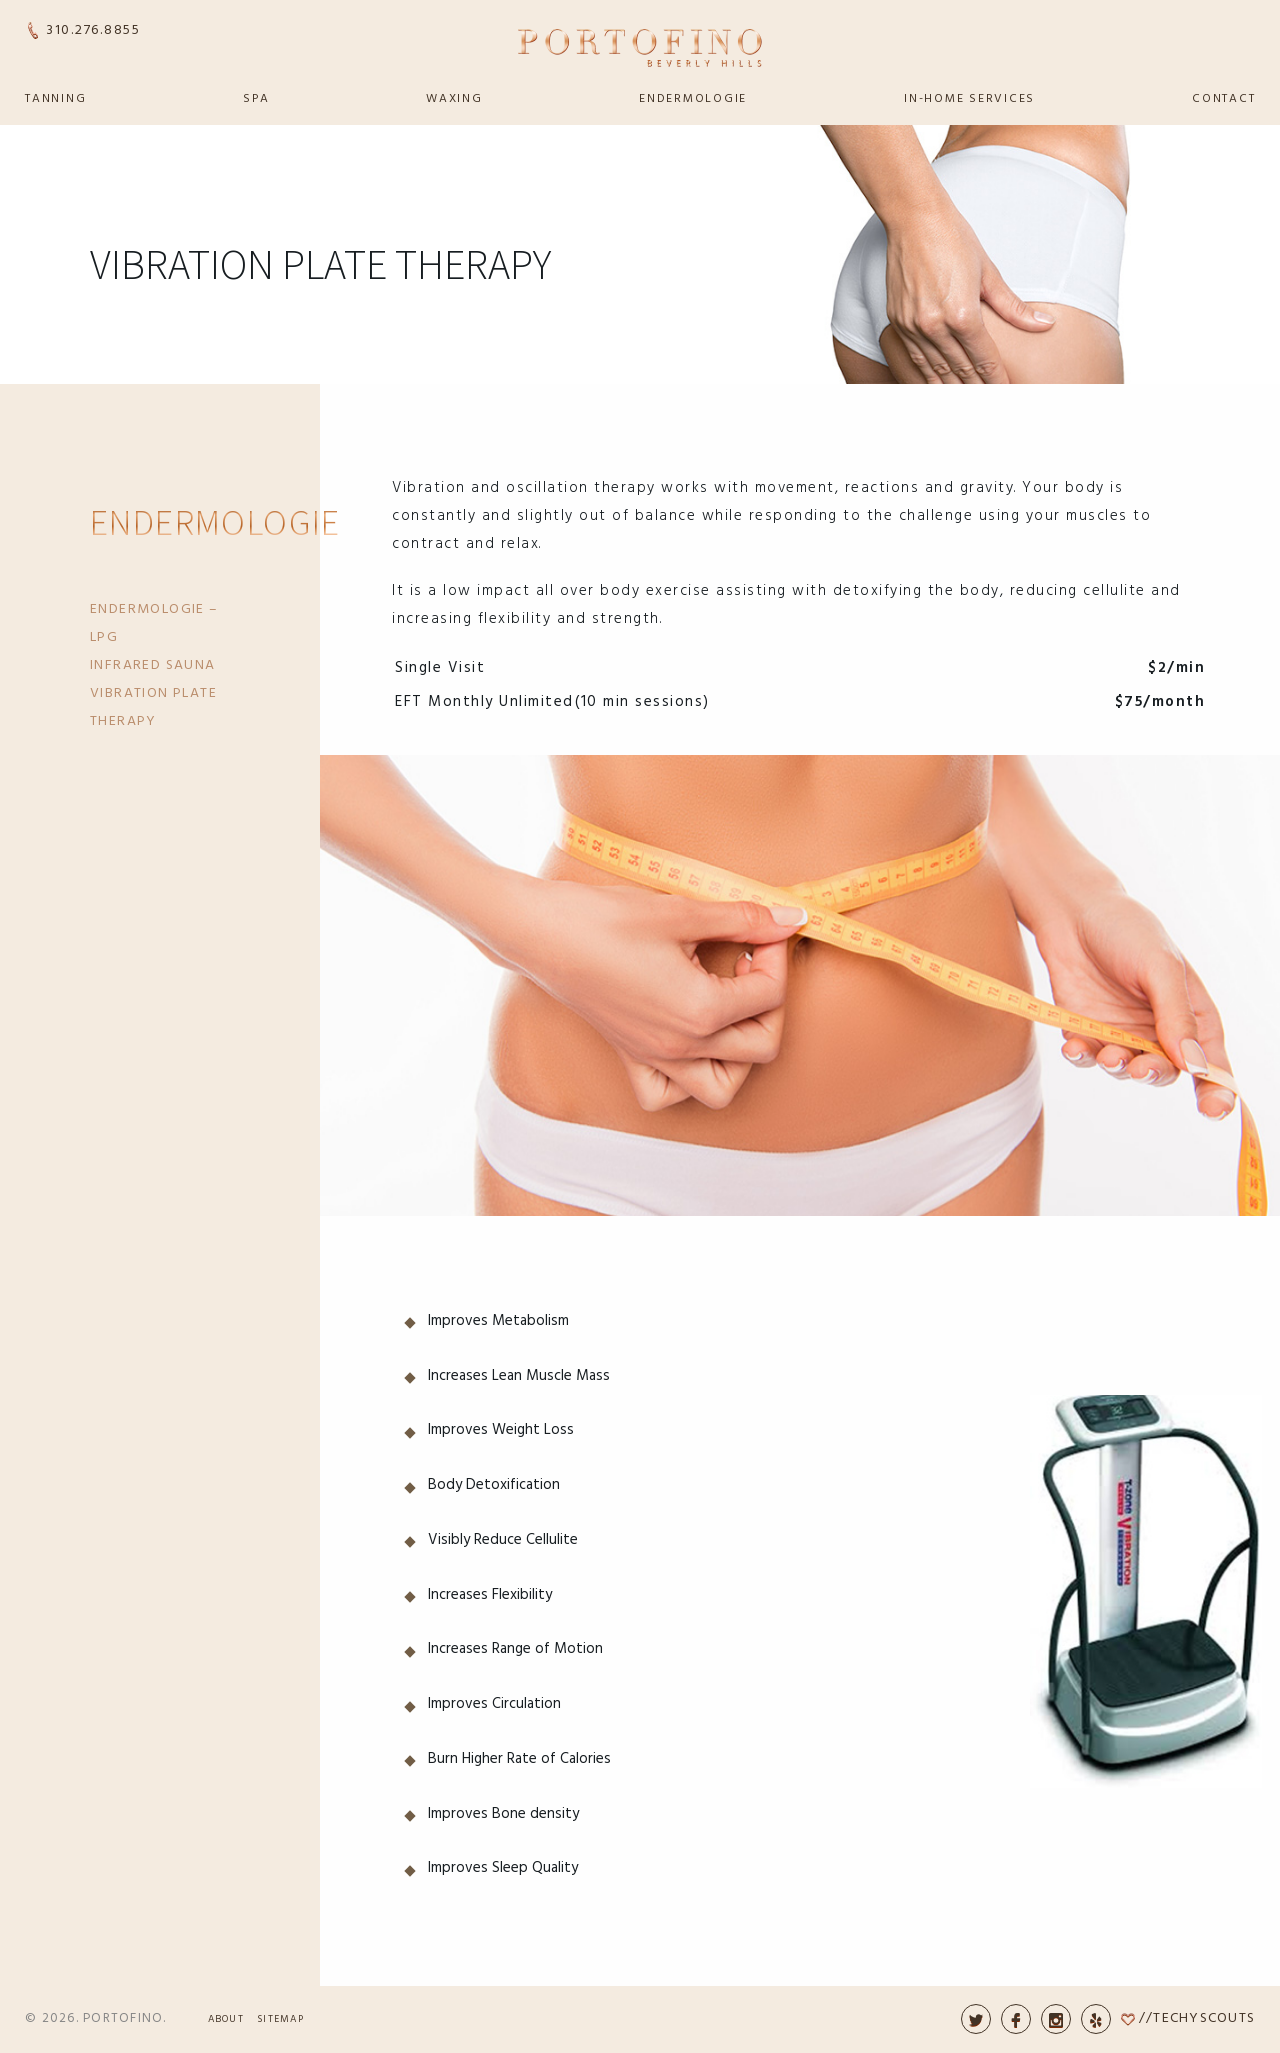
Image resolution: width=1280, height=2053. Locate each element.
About (226, 2019)
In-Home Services (969, 99)
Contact (1223, 99)
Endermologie (693, 99)
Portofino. (125, 2018)
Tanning (55, 99)
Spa (256, 99)
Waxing (454, 99)
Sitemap (280, 2019)
